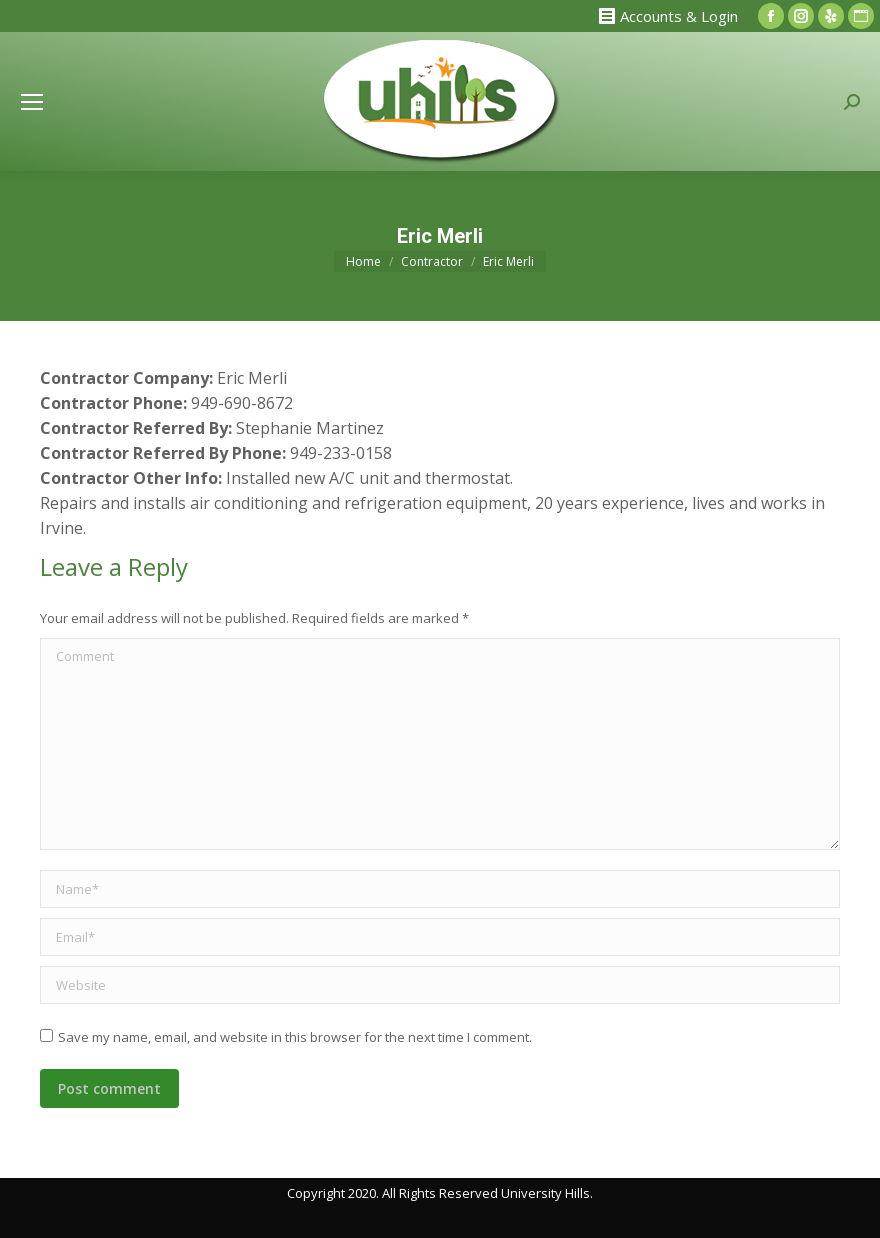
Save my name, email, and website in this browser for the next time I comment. (295, 1037)
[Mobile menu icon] (32, 102)
